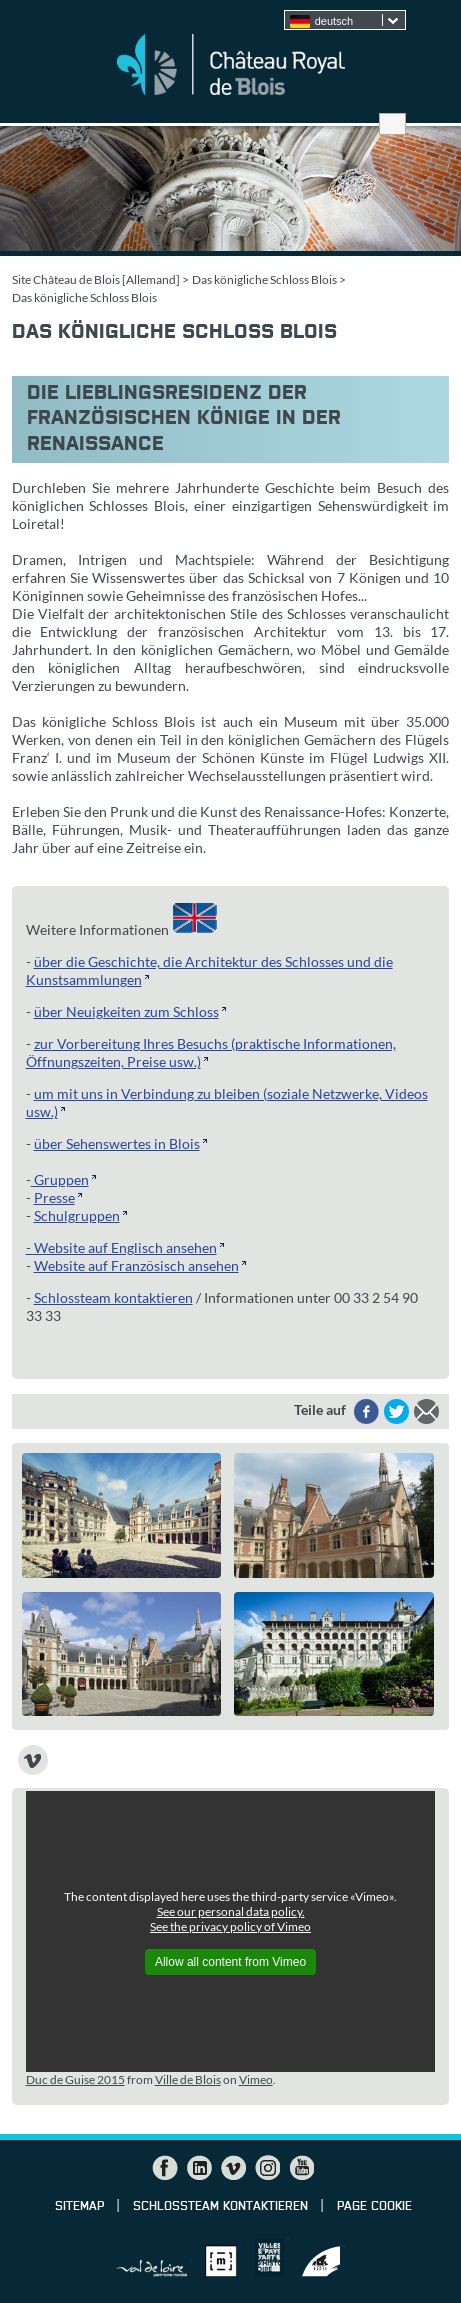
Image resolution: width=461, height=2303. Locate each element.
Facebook (165, 2168)
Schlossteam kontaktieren (113, 1297)
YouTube (301, 2168)
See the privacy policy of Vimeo (230, 1926)
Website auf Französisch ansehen (136, 1265)
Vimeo (256, 2079)
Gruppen (60, 1179)
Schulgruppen (77, 1215)
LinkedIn (199, 2168)
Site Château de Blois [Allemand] (96, 279)
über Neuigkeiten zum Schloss (126, 1011)
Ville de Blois (188, 2079)
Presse (54, 1197)
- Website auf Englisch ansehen (121, 1247)
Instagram (267, 2168)
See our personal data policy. (231, 1911)
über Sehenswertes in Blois (117, 1143)
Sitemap (79, 2207)
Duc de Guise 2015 (75, 2079)
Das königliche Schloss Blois (264, 279)
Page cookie (374, 2207)
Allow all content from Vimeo (230, 1962)
